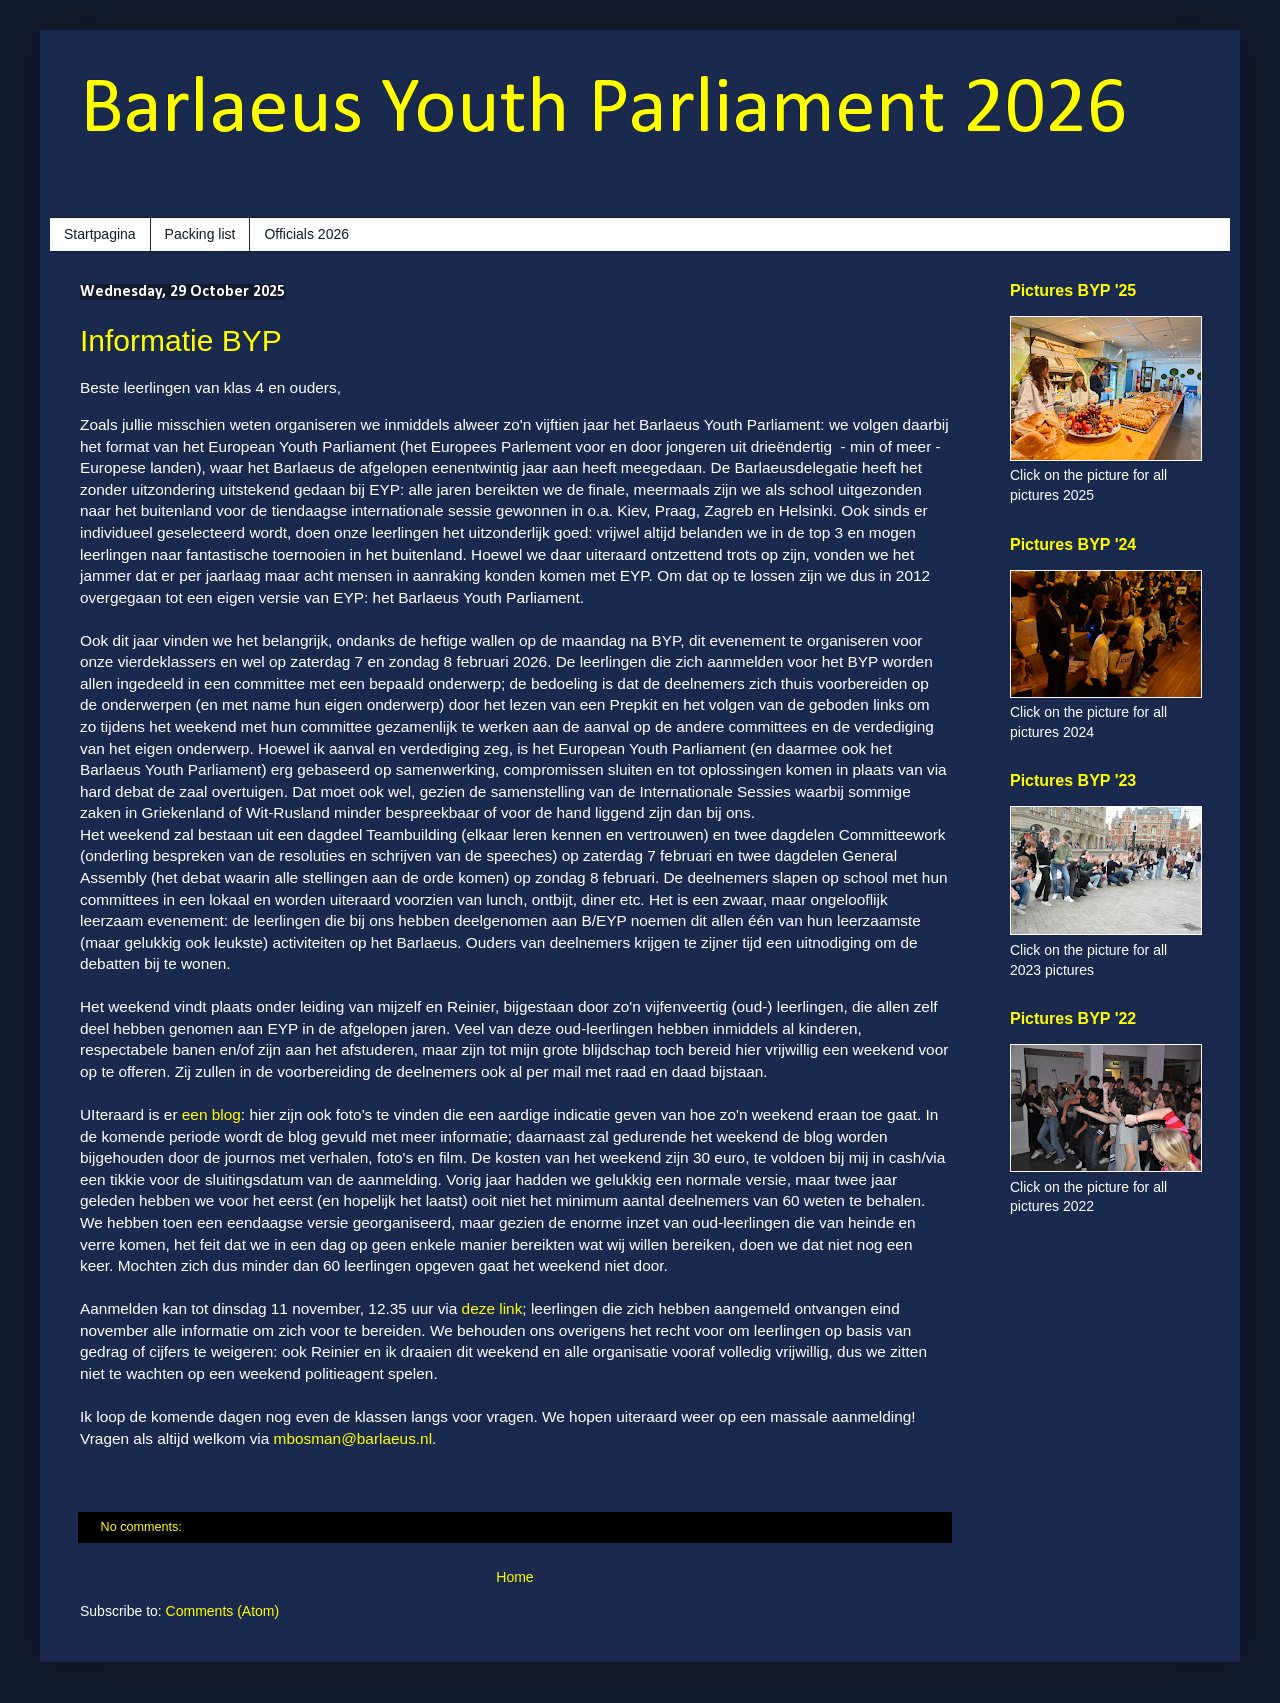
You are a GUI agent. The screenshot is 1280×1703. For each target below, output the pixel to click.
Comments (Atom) (223, 1611)
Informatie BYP (181, 340)
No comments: (143, 1527)
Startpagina (100, 234)
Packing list (200, 234)
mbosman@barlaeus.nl (353, 1438)
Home (514, 1577)
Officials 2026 (306, 234)
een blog (211, 1114)
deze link (492, 1308)
